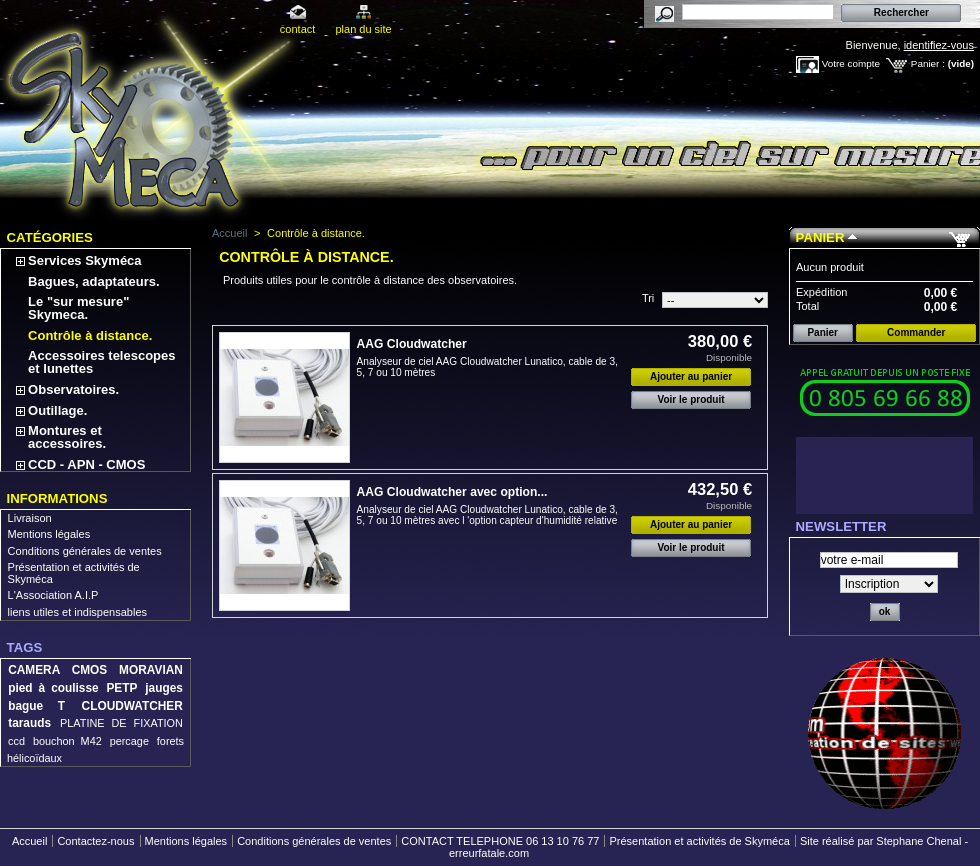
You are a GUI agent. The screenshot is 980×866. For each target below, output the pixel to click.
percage (129, 741)
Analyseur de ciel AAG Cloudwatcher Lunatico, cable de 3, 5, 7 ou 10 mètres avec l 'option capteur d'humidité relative (487, 515)
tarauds (29, 723)
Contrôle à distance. (90, 335)
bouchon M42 (67, 741)
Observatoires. (73, 389)
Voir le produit (691, 399)
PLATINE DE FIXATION (121, 723)
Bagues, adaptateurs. (94, 281)
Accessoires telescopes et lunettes (101, 362)
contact (297, 29)
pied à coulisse (53, 688)
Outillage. (57, 410)
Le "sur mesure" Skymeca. (78, 308)
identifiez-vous (939, 45)
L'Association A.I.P (53, 595)
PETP (121, 688)
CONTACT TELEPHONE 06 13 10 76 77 (500, 841)
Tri (648, 298)
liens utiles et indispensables (77, 612)
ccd (16, 741)
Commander (916, 332)
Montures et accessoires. (67, 437)
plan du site (363, 29)
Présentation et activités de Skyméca (699, 841)
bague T (36, 706)
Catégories (50, 237)
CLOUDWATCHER (132, 706)
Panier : (928, 63)
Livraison (30, 518)
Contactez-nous (95, 841)
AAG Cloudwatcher (412, 344)
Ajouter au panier (691, 376)
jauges (164, 688)
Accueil (229, 233)
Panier (820, 237)
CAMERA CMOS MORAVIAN (95, 670)
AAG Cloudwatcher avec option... (452, 492)
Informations (57, 498)
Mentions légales (49, 534)
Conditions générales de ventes (85, 551)
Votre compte (851, 63)
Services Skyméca (84, 260)
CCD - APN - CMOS (86, 464)
